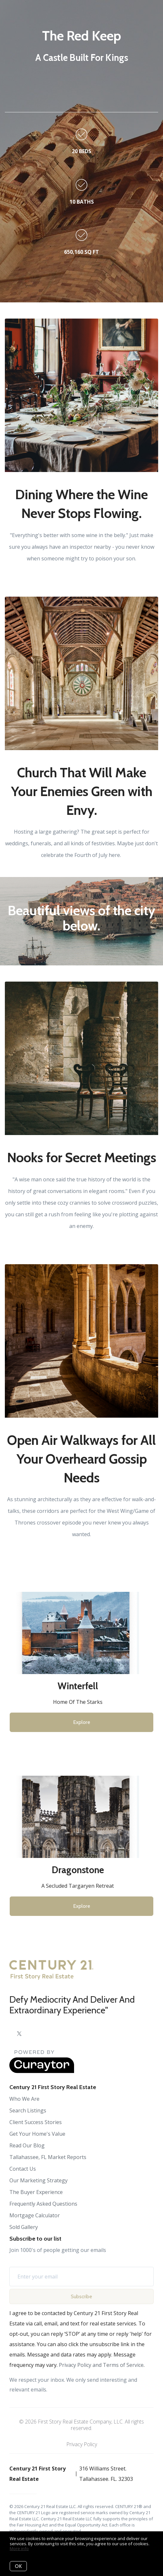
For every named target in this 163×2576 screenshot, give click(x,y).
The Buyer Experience (36, 2192)
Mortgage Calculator (34, 2215)
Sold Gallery (23, 2227)
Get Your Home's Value (37, 2133)
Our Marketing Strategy (38, 2180)
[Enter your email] (84, 2276)
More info (19, 2548)
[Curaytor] (41, 2071)
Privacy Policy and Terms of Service (101, 2364)
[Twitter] (19, 2034)
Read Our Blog (27, 2145)
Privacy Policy (81, 2444)
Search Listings (27, 2110)
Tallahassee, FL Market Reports (47, 2157)
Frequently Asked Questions (43, 2203)
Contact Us (22, 2168)
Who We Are (24, 2098)
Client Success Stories (35, 2122)
